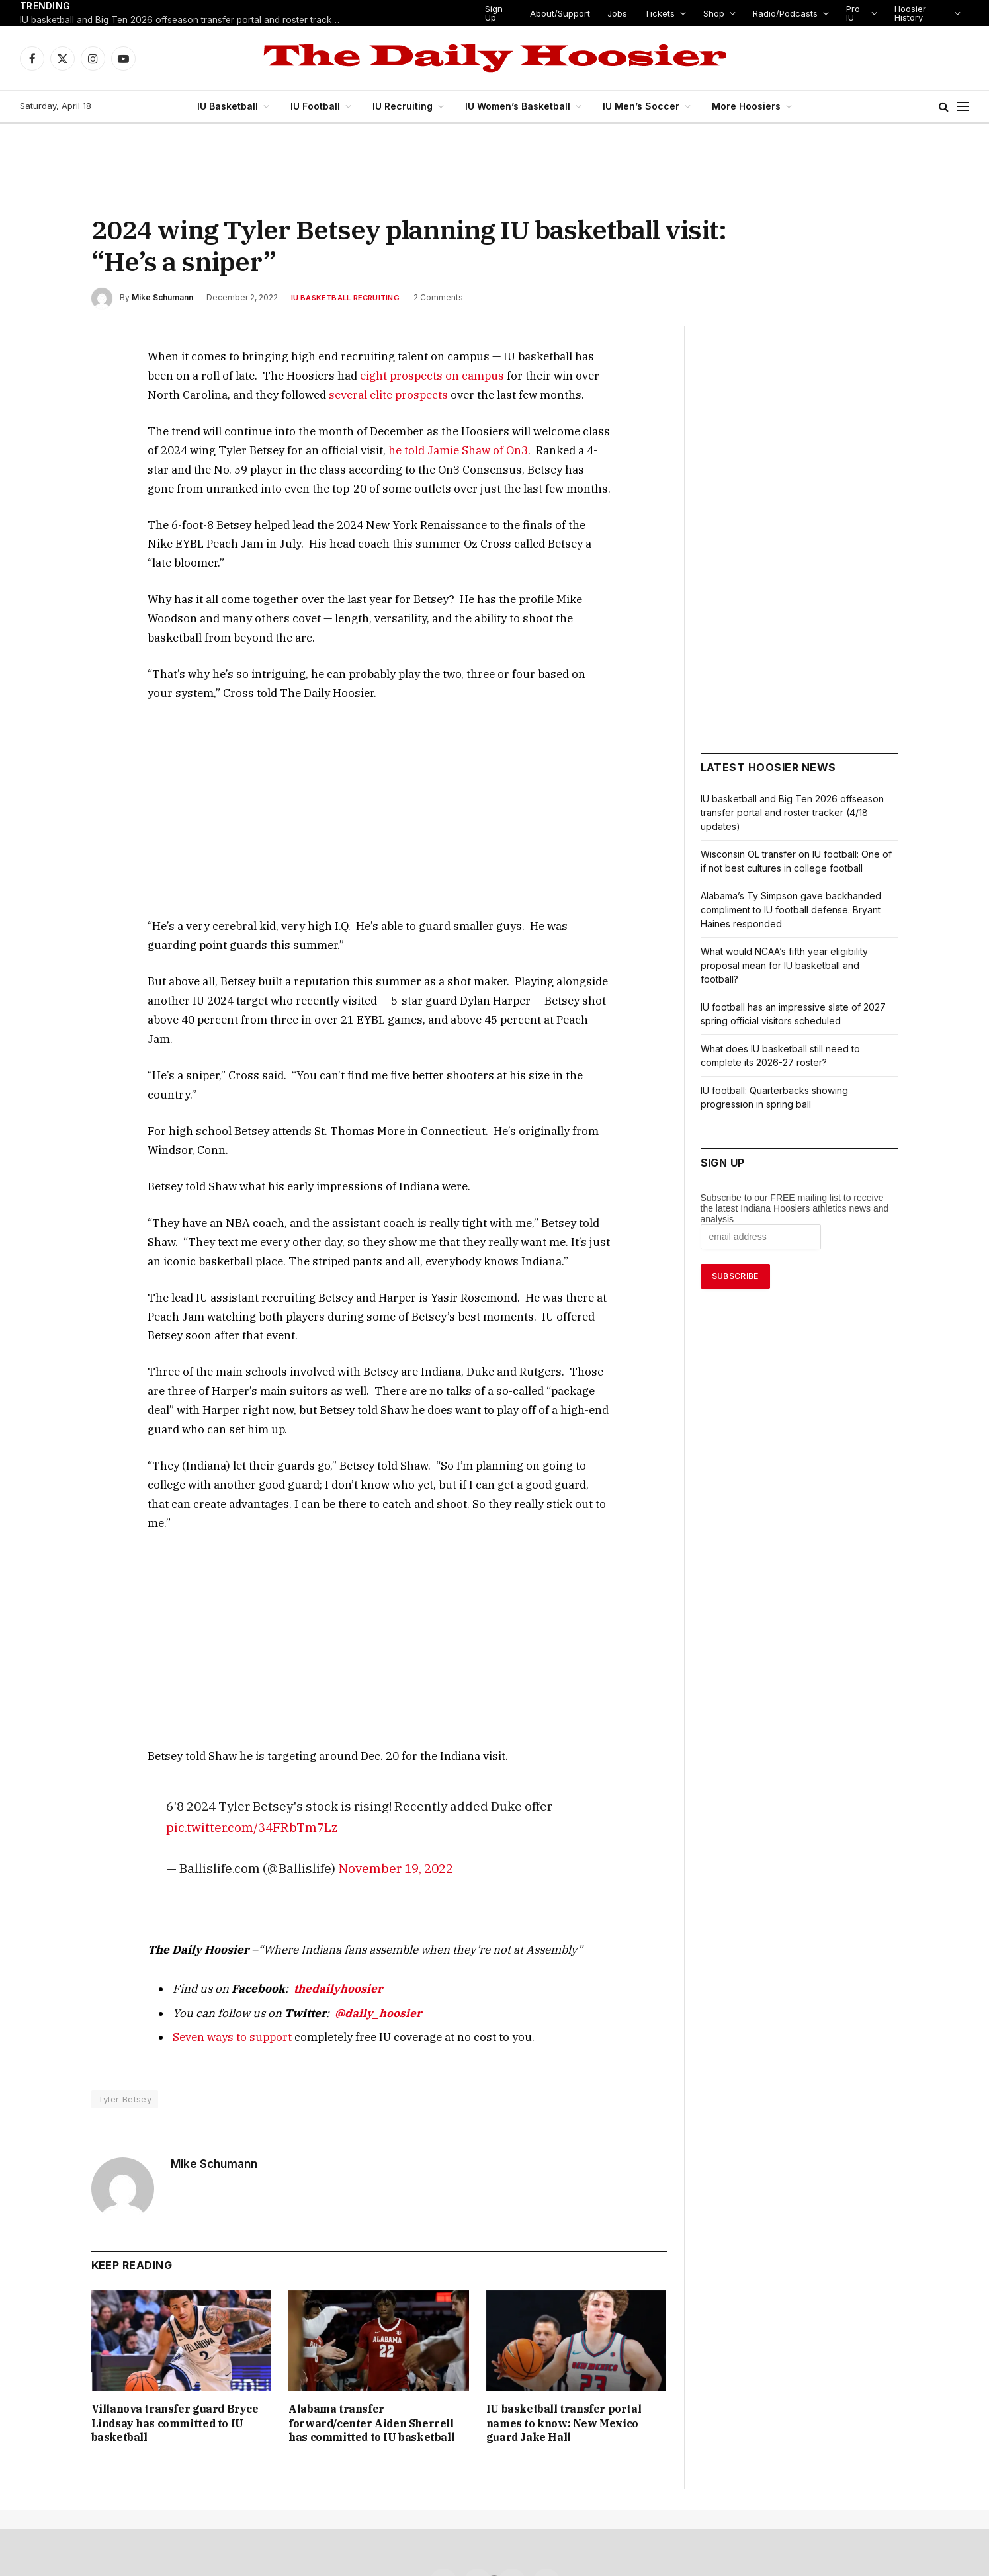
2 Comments (428, 297)
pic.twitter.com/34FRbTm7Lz (241, 1676)
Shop (711, 13)
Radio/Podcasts (781, 13)
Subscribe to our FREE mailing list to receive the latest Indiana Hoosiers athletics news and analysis (795, 1208)
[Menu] (963, 107)
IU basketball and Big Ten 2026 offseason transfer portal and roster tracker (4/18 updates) (185, 20)
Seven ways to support (223, 1885)
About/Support (564, 13)
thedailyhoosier (314, 1837)
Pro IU (848, 13)
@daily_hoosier (346, 1860)
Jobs (619, 13)
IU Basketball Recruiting (338, 297)
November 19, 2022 (375, 1717)
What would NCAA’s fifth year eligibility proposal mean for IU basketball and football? (784, 965)
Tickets (659, 13)
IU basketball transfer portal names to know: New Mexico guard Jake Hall (567, 2265)
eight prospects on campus (313, 375)
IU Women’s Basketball (521, 106)
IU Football (321, 106)
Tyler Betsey (124, 1948)
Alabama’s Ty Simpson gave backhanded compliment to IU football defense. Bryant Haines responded (792, 910)
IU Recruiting (407, 106)
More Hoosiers (741, 106)
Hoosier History (908, 13)
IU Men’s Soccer (640, 106)
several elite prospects (239, 394)
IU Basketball (234, 106)
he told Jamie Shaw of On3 (357, 450)
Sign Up (496, 13)
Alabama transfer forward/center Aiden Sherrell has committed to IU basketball (373, 2265)
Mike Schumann (162, 297)
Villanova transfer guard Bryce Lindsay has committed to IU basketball (176, 2265)
